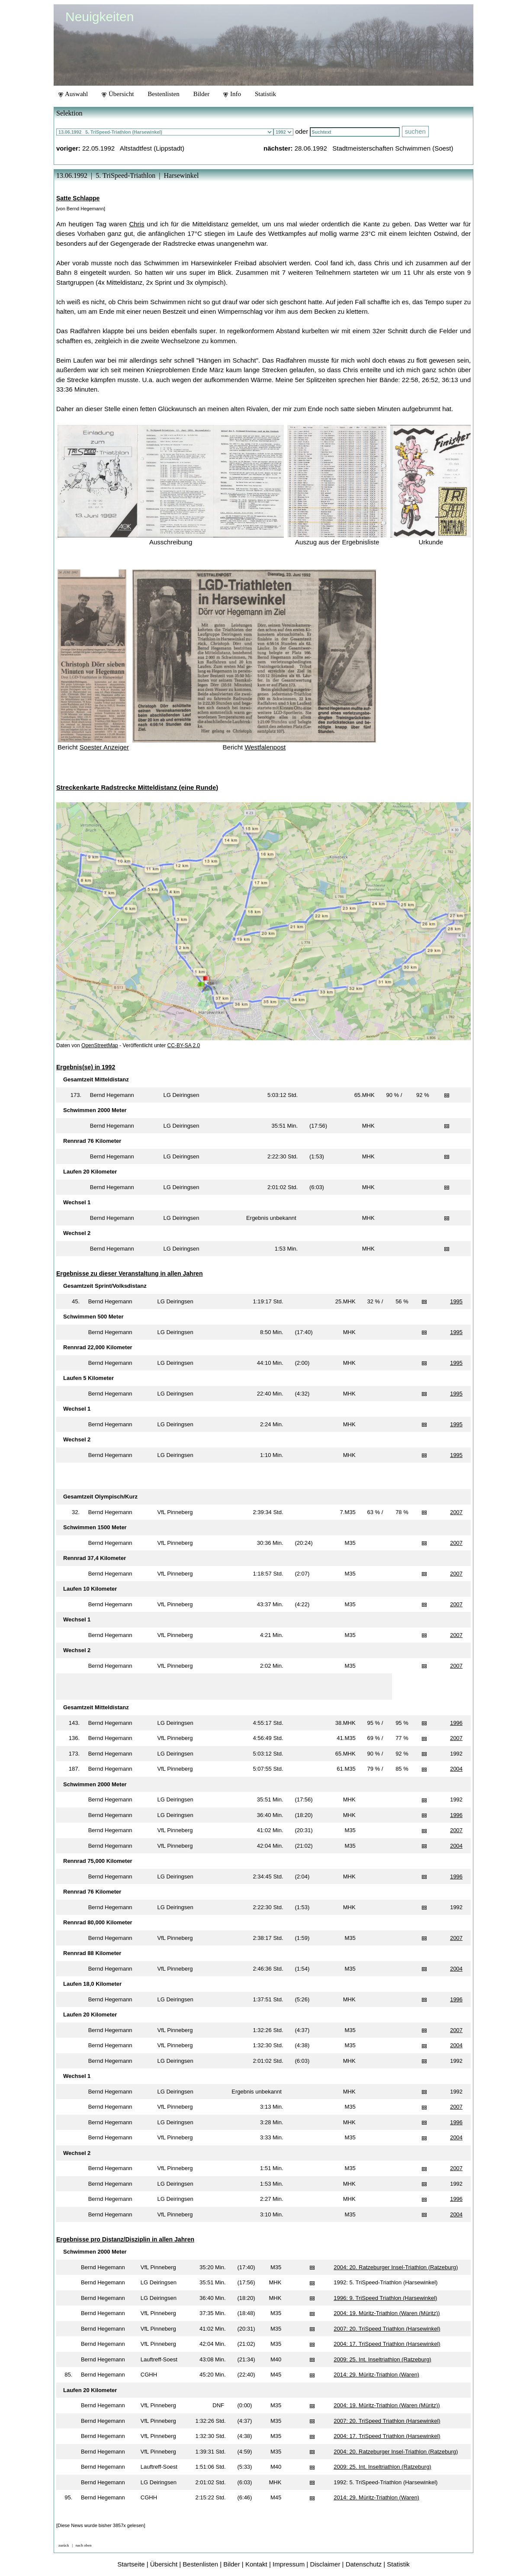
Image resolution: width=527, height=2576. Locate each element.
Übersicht (118, 93)
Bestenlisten (163, 93)
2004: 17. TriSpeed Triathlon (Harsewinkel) (387, 2344)
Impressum (289, 2564)
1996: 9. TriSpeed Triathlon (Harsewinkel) (385, 2298)
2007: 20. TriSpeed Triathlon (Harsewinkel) (387, 2328)
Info (232, 93)
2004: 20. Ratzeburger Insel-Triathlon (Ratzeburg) (396, 2267)
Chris (136, 224)
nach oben (84, 2545)
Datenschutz (364, 2564)
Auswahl (73, 93)
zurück (63, 2545)
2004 (456, 1769)
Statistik (265, 93)
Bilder (201, 93)
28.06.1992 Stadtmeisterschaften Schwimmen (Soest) (374, 148)
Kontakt (256, 2564)
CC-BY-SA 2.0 (183, 1045)
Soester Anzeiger (104, 747)
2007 (456, 1512)
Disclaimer (325, 2564)
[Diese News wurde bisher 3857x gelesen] (100, 2525)
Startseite (131, 2564)
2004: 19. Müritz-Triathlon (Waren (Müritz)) (387, 2313)
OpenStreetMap (99, 1045)
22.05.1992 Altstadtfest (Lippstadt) (133, 148)
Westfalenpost (265, 747)
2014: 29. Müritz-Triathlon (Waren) (376, 2374)
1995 (456, 1301)
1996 (456, 1723)
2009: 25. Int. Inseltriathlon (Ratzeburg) (382, 2359)
